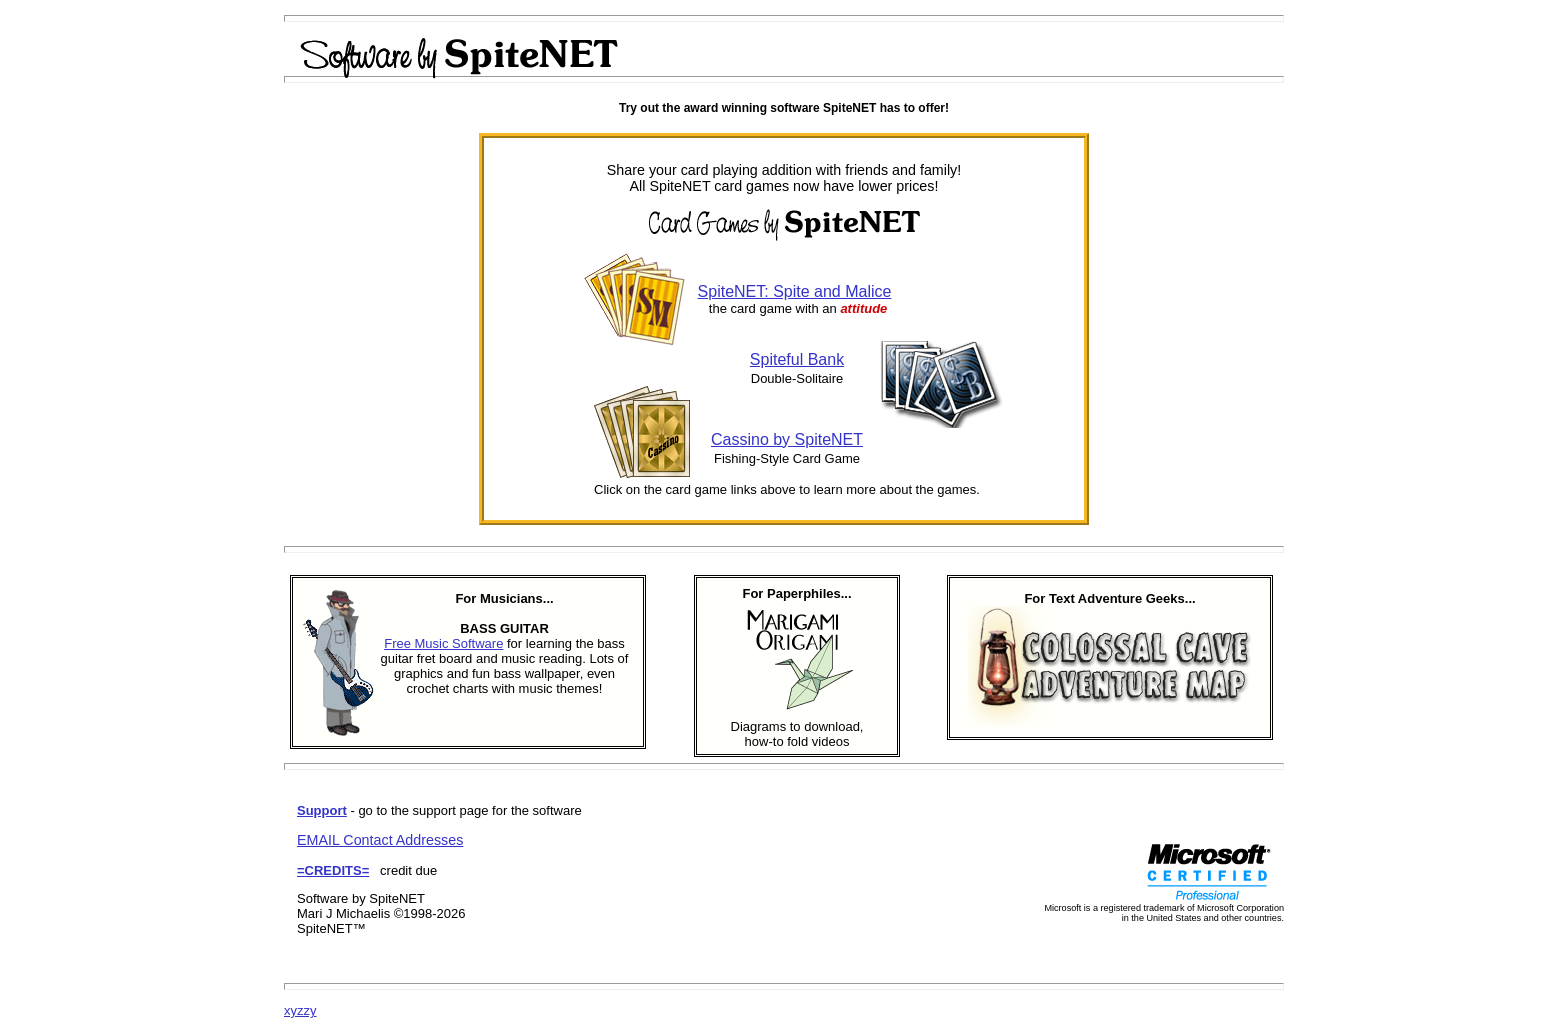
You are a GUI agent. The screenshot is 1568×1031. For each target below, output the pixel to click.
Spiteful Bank (797, 359)
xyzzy (300, 1010)
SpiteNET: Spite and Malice (795, 291)
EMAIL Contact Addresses (380, 840)
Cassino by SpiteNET (787, 439)
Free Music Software (443, 643)
